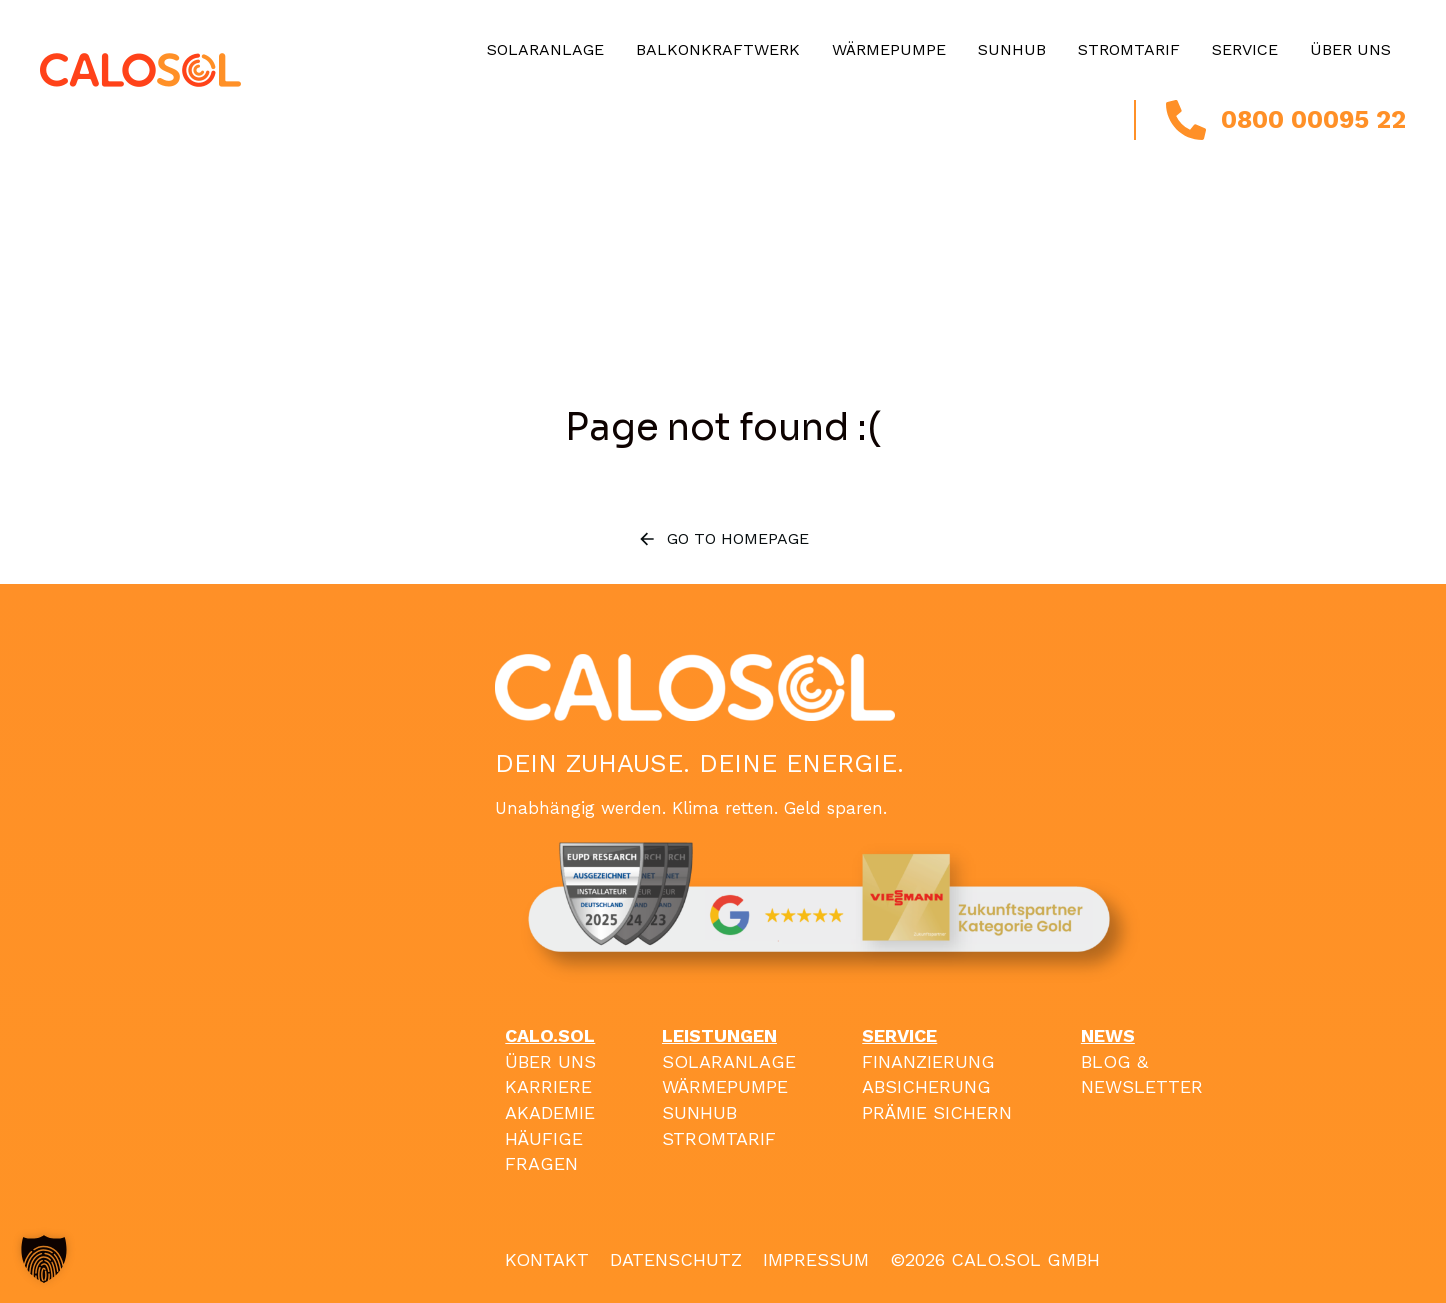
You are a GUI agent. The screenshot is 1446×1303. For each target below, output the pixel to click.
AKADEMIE (550, 1112)
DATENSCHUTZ (676, 1259)
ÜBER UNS (550, 1061)
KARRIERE (548, 1086)
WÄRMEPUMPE (725, 1086)
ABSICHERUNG (926, 1086)
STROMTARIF (719, 1138)
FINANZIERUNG (928, 1061)
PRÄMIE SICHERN (937, 1112)
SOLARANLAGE (729, 1061)
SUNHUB (699, 1112)
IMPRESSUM (816, 1259)
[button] (44, 1259)
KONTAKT (547, 1259)
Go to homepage (723, 539)
